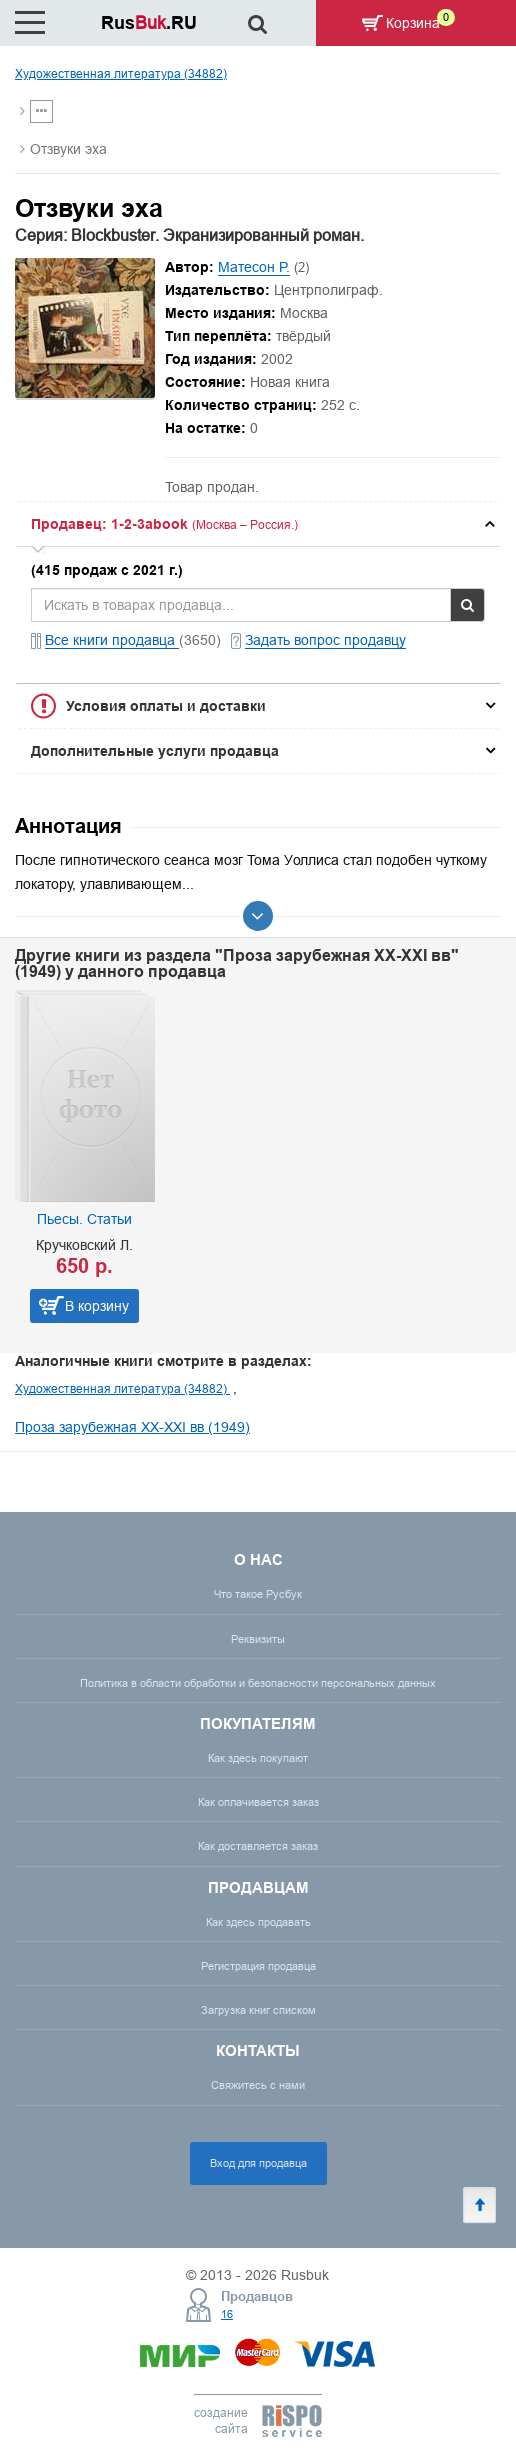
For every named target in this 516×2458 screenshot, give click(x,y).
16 (227, 2314)
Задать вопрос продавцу (325, 640)
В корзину (97, 1306)
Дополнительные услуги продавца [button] (155, 751)
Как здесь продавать (258, 1922)
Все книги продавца (112, 640)
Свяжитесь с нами (258, 2085)
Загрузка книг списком (258, 2010)
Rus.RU (149, 22)
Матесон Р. (254, 267)
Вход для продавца (258, 2163)
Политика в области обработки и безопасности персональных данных (258, 1683)
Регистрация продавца (258, 1966)
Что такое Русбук (258, 1594)
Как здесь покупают (258, 1758)
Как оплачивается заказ (258, 1802)
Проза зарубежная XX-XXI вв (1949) (132, 1427)
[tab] (258, 524)
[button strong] (258, 524)
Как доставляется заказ (258, 1846)
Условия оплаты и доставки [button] (166, 706)
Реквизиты (258, 1639)
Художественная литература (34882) (121, 73)
